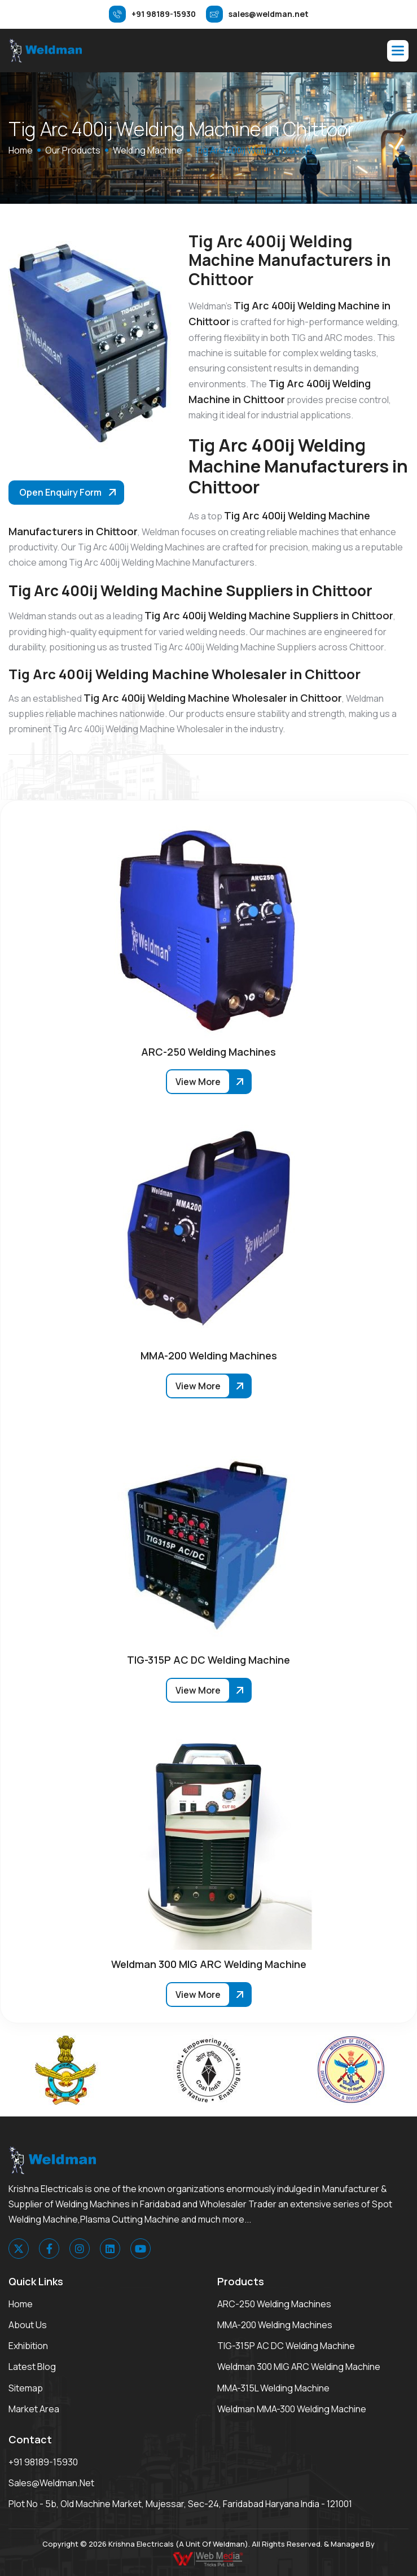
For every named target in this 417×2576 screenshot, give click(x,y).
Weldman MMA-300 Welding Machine (291, 2409)
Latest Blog (32, 2366)
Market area (33, 2409)
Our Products (72, 150)
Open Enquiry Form (60, 492)
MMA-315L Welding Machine (273, 2388)
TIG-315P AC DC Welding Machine (286, 2345)
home (20, 150)
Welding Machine (147, 150)
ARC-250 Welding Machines (274, 2304)
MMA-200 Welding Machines (274, 2325)
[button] (398, 51)
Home (20, 2304)
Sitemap (25, 2388)
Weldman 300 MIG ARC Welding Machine (298, 2366)
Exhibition (28, 2345)
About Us (27, 2325)
